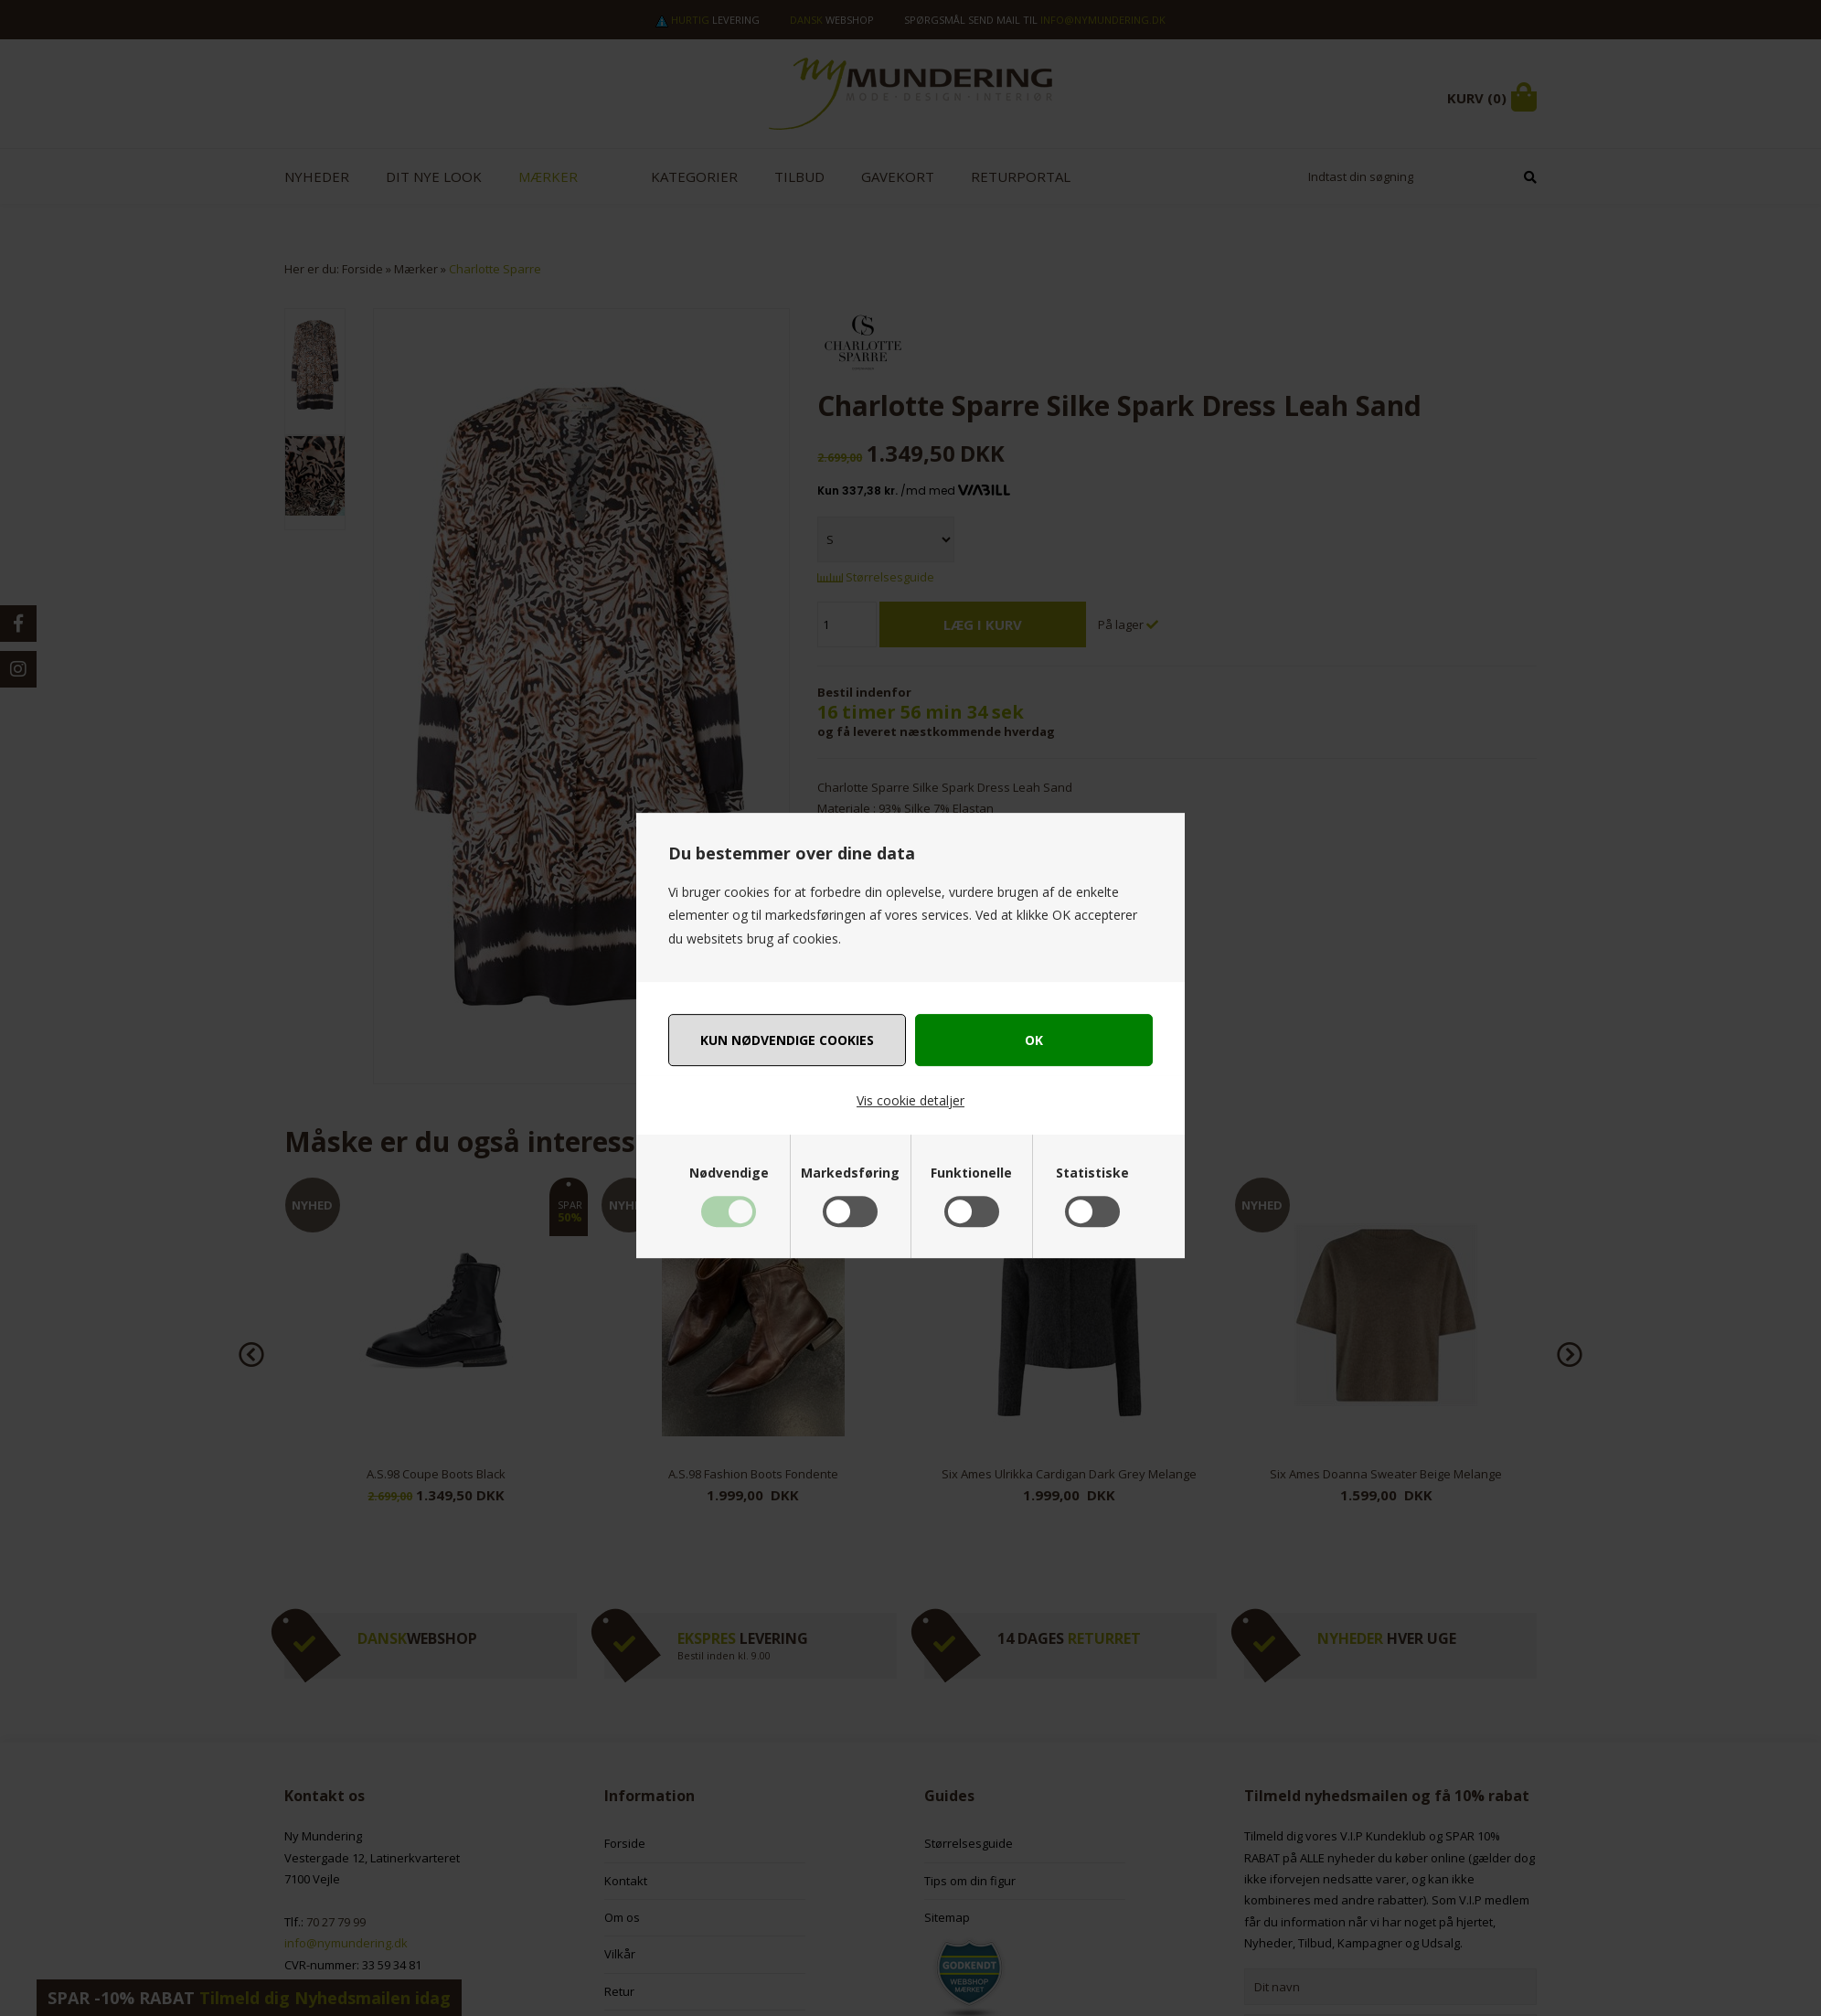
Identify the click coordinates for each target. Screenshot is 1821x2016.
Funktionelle (971, 1173)
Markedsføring (850, 1173)
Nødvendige (729, 1173)
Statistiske (1092, 1173)
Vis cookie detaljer (910, 1100)
